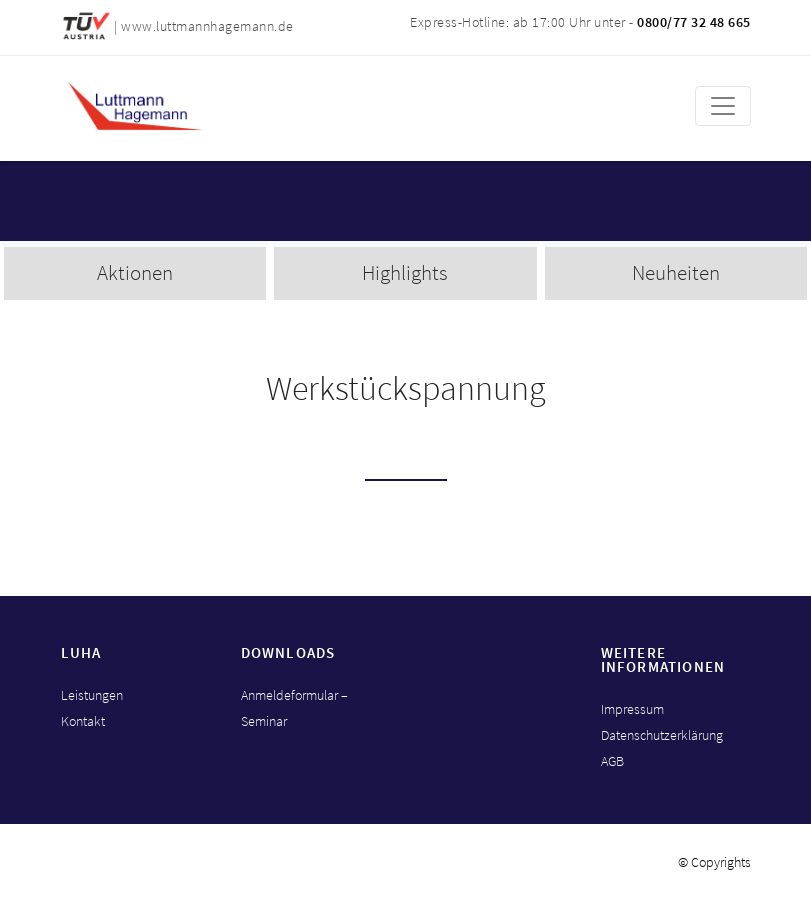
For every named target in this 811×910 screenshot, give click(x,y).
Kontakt (83, 721)
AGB (612, 761)
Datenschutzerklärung (662, 735)
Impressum (632, 709)
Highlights (405, 272)
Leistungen (92, 695)
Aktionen (135, 272)
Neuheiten (676, 272)
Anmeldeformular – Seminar (294, 708)
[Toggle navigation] (723, 106)
